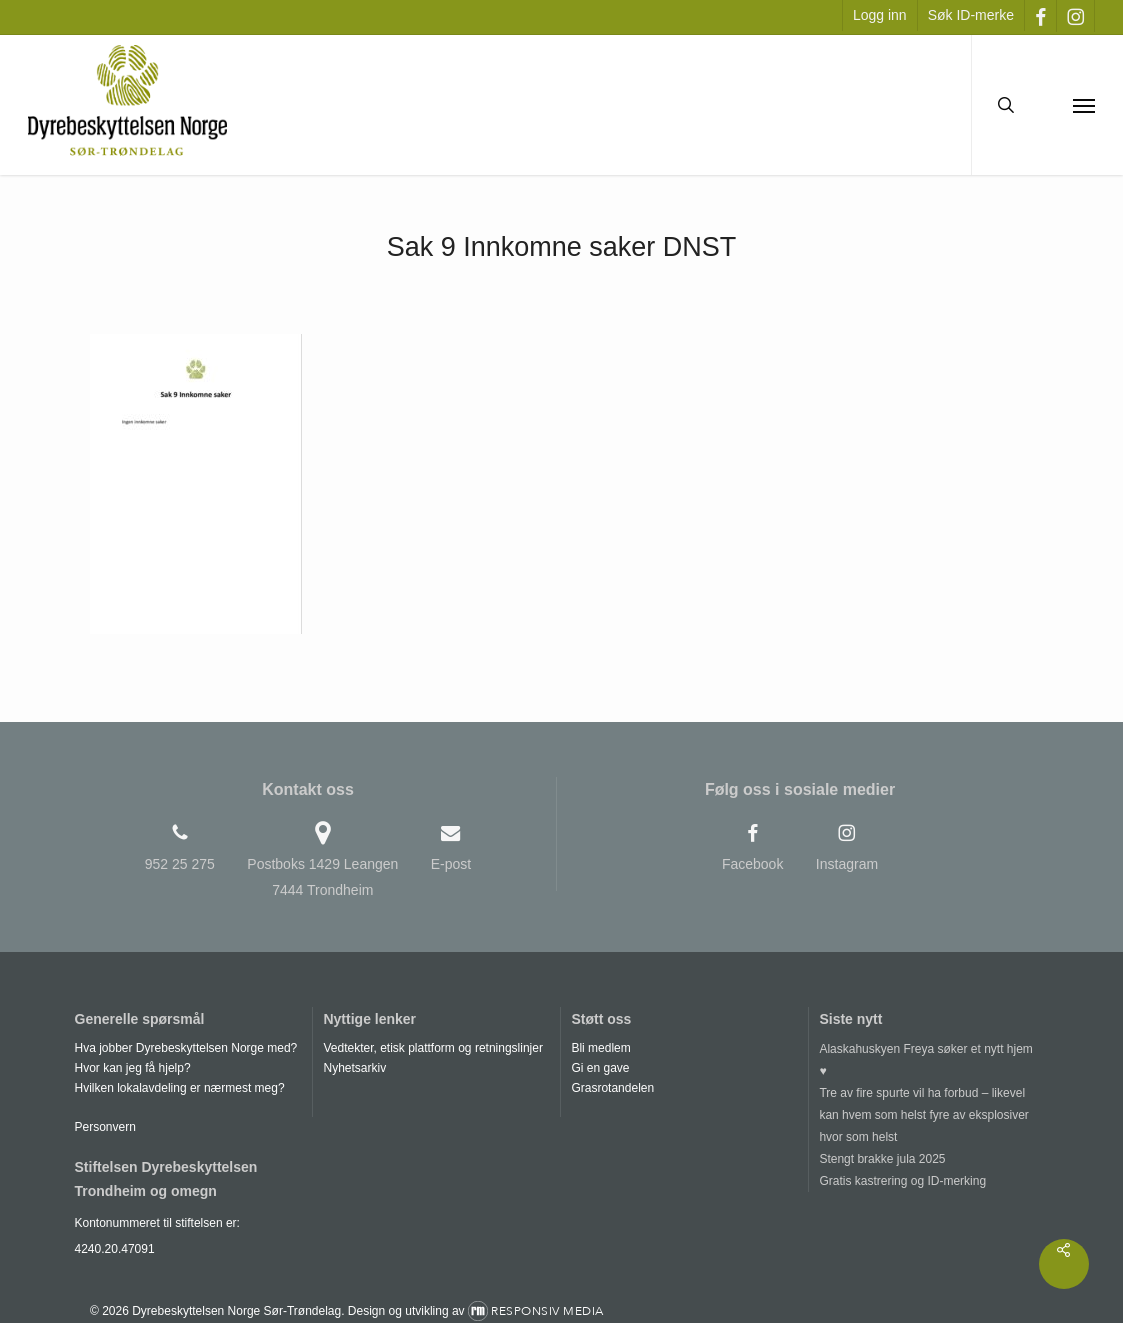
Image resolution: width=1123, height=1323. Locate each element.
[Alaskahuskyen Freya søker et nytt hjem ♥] (930, 1060)
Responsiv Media (547, 1311)
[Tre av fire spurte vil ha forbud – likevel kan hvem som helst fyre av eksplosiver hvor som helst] (930, 1115)
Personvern (105, 1127)
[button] (1084, 105)
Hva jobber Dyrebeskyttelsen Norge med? (186, 1048)
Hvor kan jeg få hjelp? (133, 1068)
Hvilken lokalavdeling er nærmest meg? (180, 1088)
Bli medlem (600, 1048)
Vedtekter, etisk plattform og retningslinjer (432, 1048)
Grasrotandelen (612, 1088)
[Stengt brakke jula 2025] (930, 1159)
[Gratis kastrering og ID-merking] (930, 1181)
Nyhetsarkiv (354, 1068)
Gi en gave (600, 1068)
